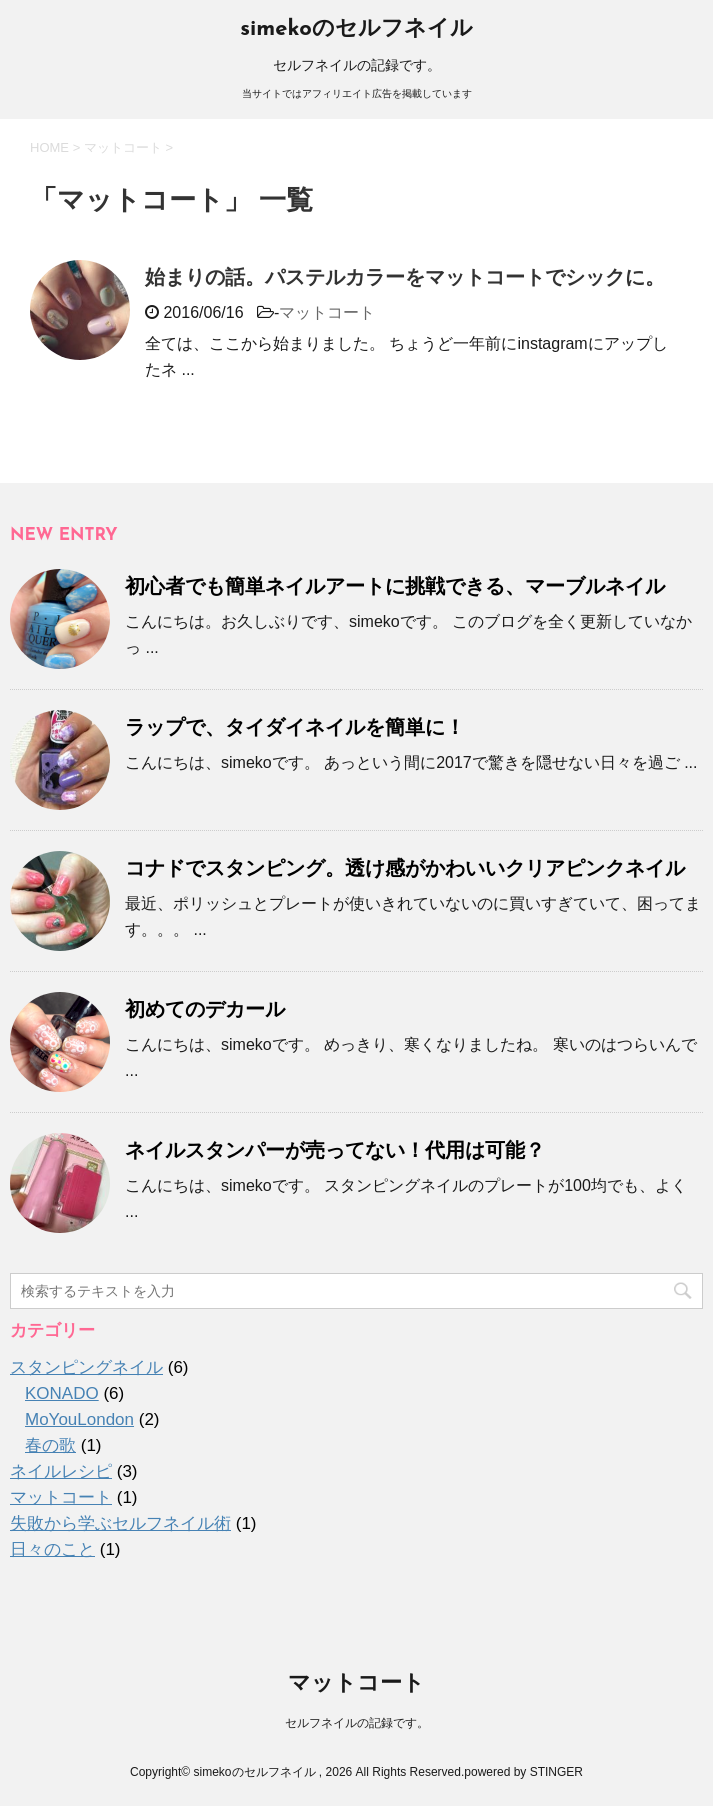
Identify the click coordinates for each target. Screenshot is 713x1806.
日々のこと (52, 1549)
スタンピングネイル (86, 1367)
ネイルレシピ (61, 1471)
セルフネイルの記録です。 (357, 1723)
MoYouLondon (79, 1419)
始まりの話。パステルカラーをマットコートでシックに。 (405, 277)
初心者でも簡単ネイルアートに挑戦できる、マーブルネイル (395, 586)
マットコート (327, 312)
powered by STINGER (523, 1772)
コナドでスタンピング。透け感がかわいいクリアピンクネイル (405, 868)
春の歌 (50, 1445)
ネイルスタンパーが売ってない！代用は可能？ (335, 1150)
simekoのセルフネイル (356, 29)
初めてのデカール (205, 1009)
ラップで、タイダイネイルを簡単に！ (295, 727)
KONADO (62, 1393)
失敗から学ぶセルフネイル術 (120, 1523)
